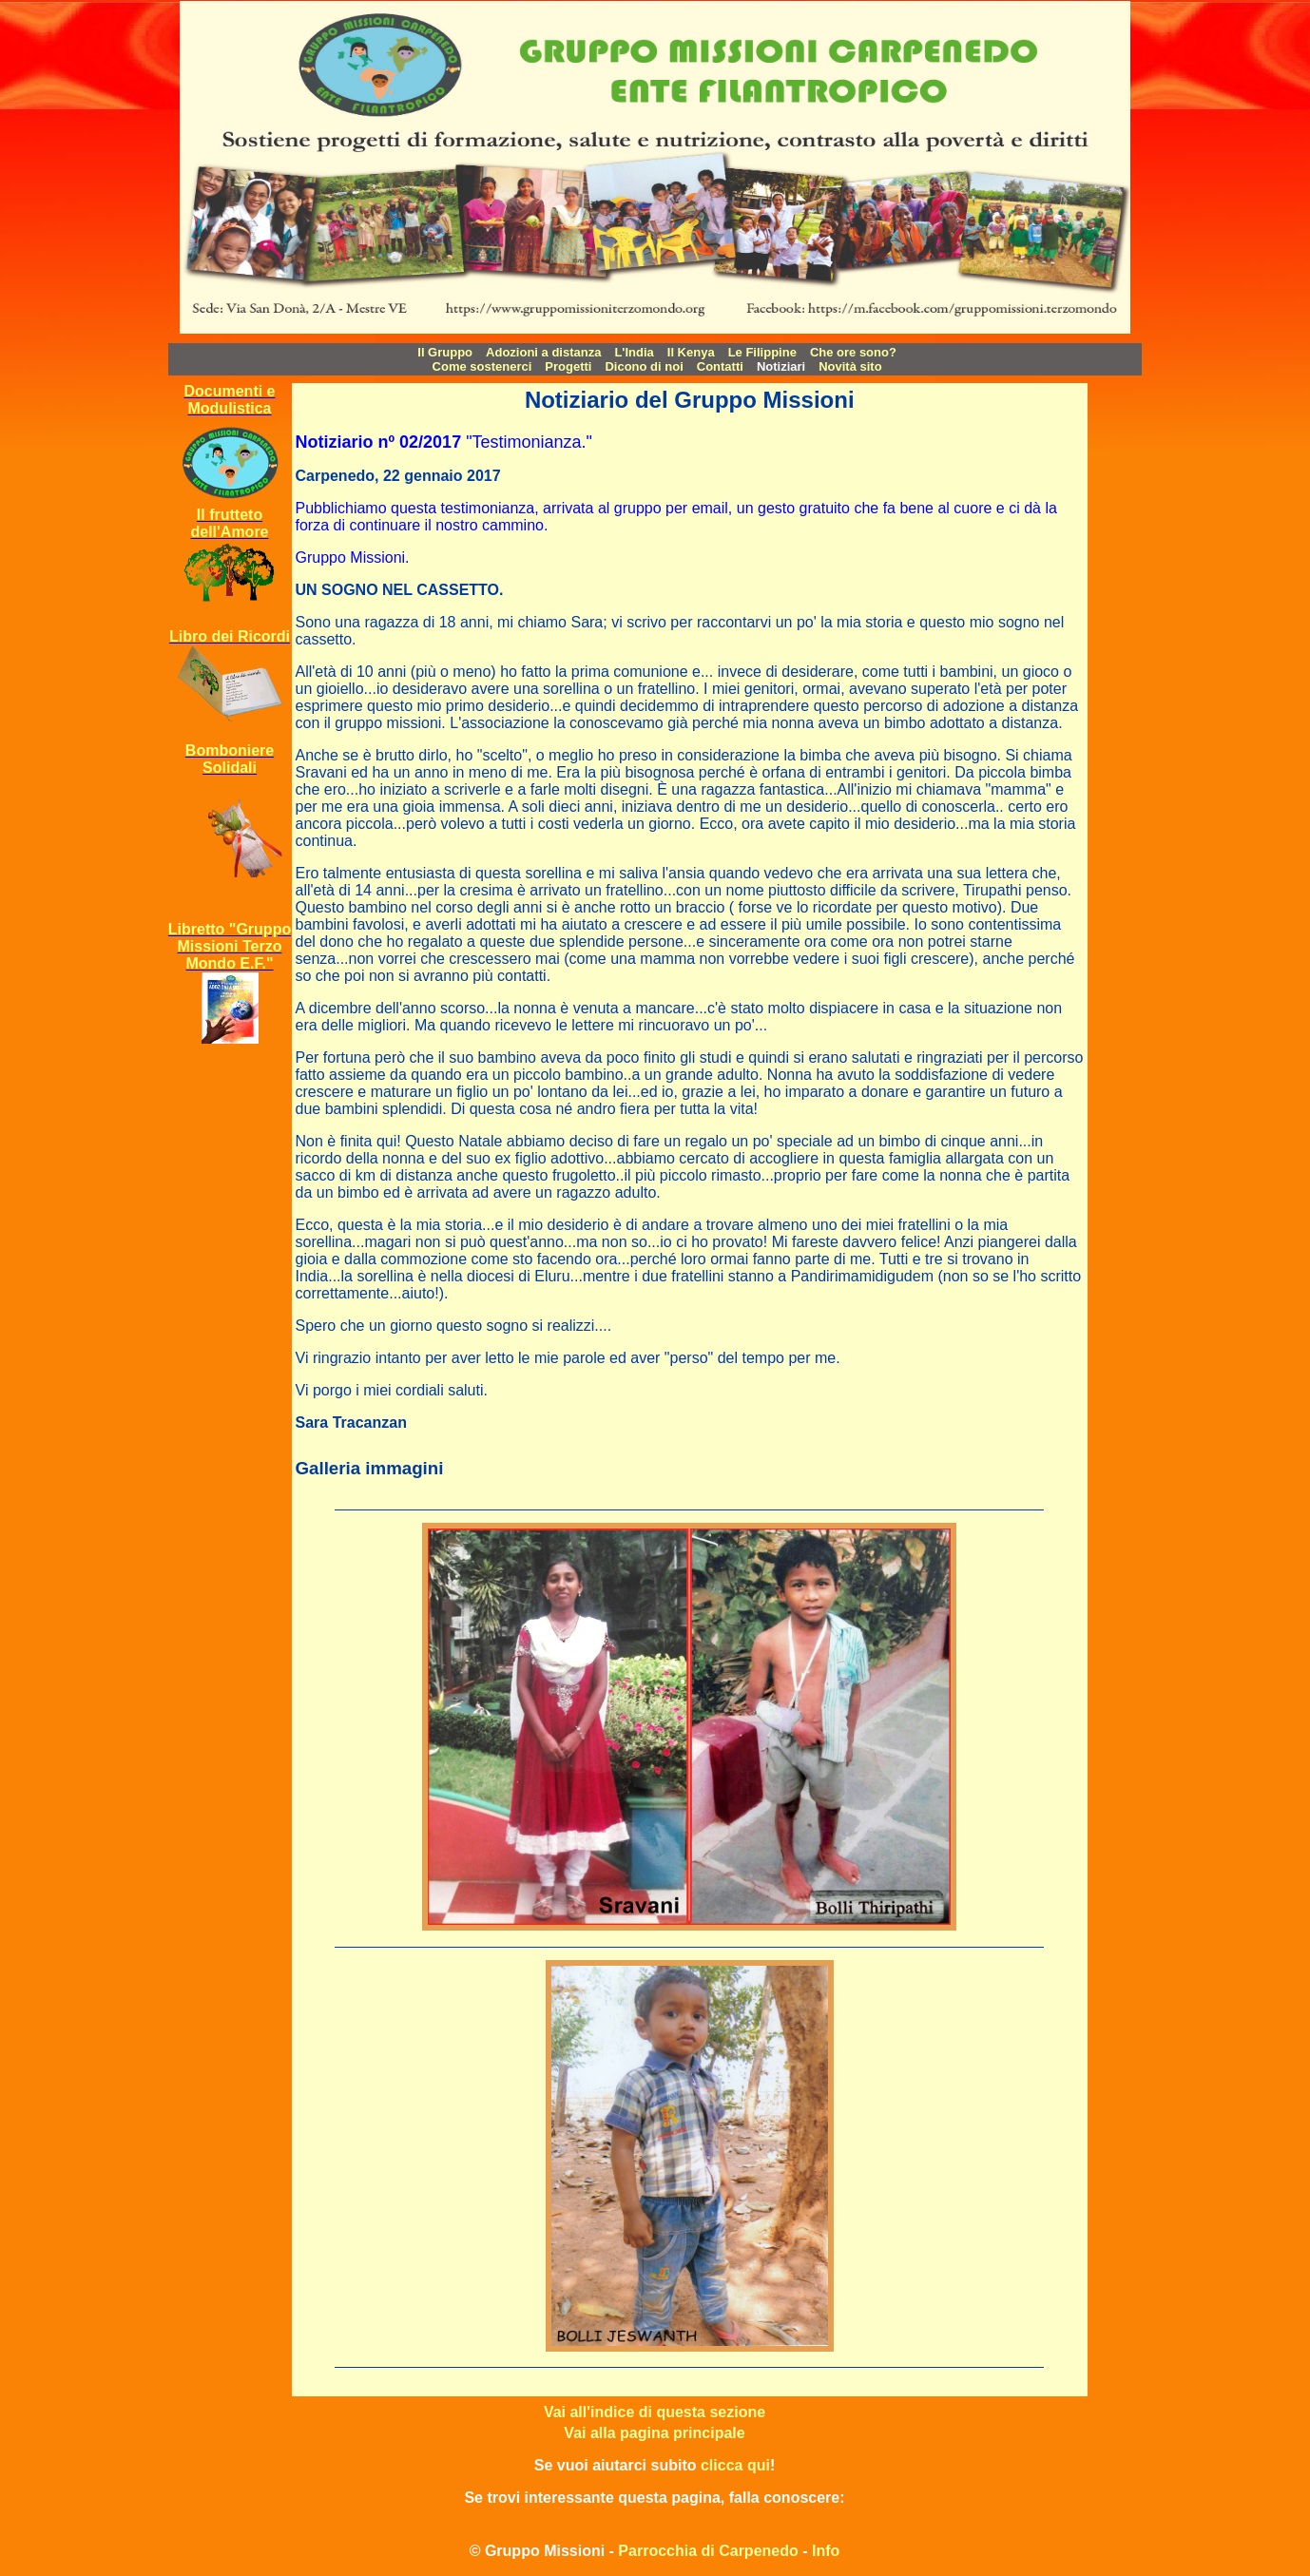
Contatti (720, 366)
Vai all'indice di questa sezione (654, 2412)
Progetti (568, 366)
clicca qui (735, 2465)
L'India (633, 352)
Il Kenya (691, 352)
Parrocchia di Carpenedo (708, 2551)
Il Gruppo (444, 352)
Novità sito (850, 366)
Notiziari (781, 366)
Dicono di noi (644, 366)
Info (825, 2551)
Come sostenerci (482, 366)
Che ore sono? (853, 352)
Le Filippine (762, 352)
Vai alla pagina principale (654, 2433)
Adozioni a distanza (543, 352)
